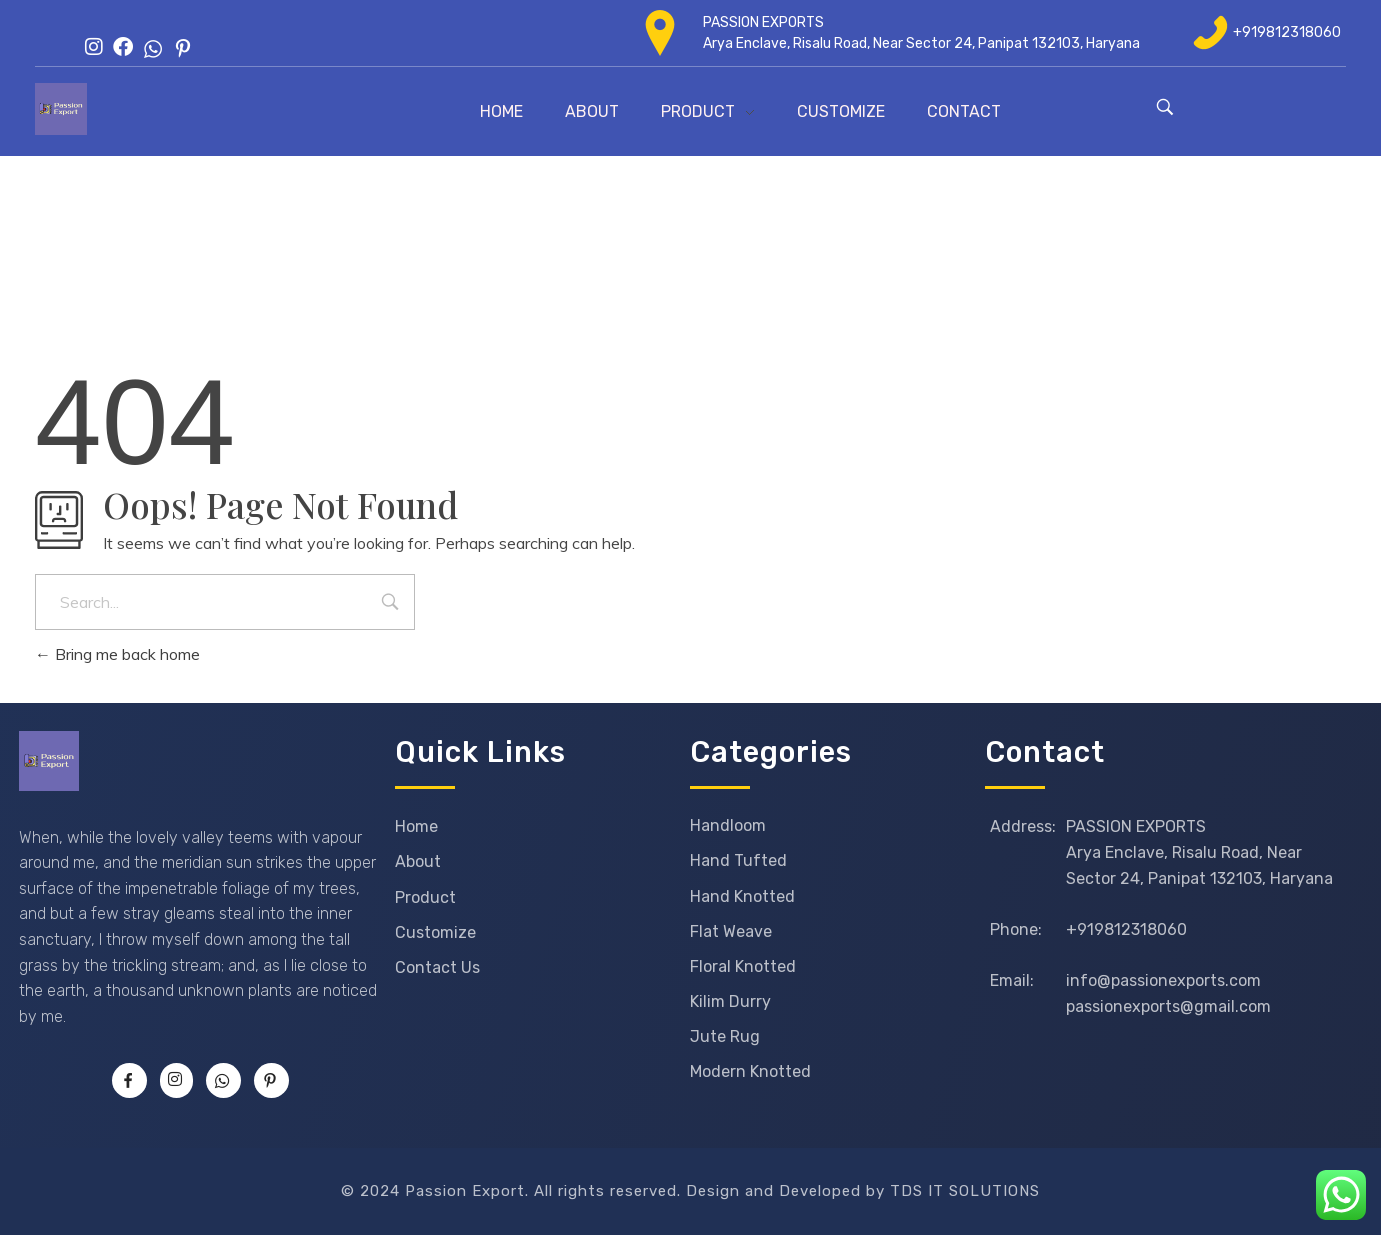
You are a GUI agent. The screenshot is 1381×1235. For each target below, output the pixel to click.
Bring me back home (117, 654)
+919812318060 (1287, 32)
